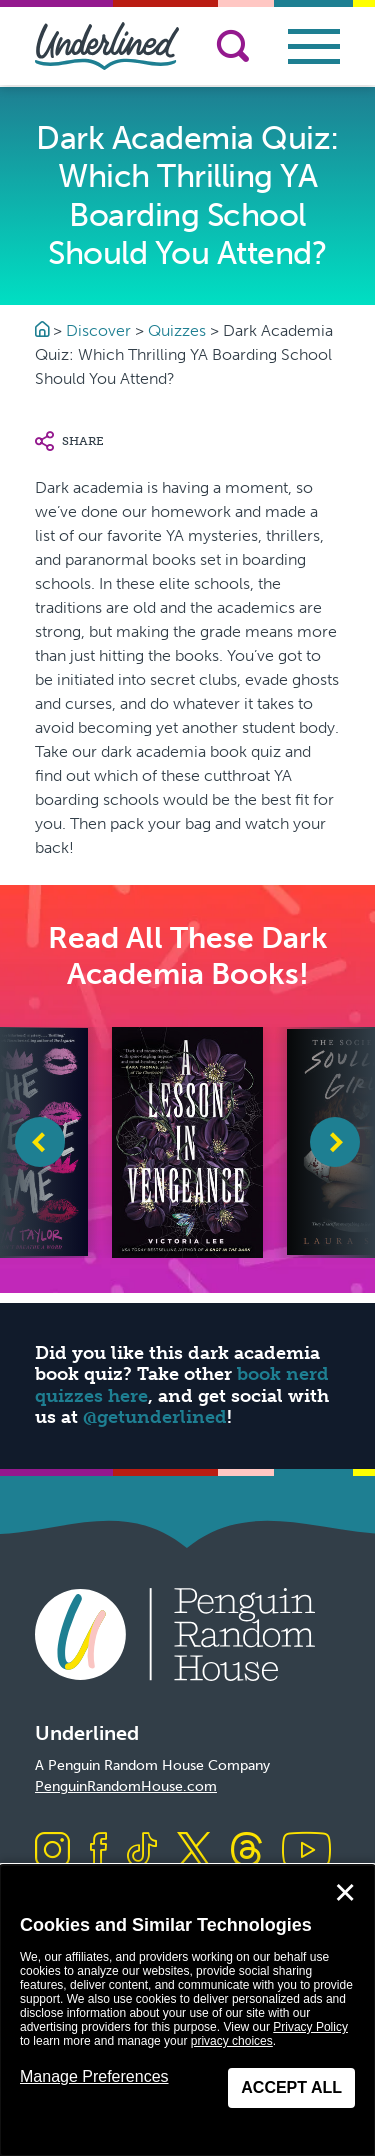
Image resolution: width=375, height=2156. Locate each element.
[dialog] (187, 2010)
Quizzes (177, 330)
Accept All (291, 2087)
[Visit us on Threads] (246, 1851)
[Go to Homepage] (44, 330)
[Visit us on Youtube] (306, 1851)
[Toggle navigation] (314, 46)
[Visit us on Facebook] (98, 1851)
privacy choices (232, 2041)
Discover (98, 330)
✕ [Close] (345, 1893)
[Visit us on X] (194, 1851)
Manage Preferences (94, 2076)
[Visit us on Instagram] (52, 1851)
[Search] (233, 46)
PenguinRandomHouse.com (126, 1786)
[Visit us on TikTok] (142, 1851)
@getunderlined (155, 1417)
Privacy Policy (310, 2027)
